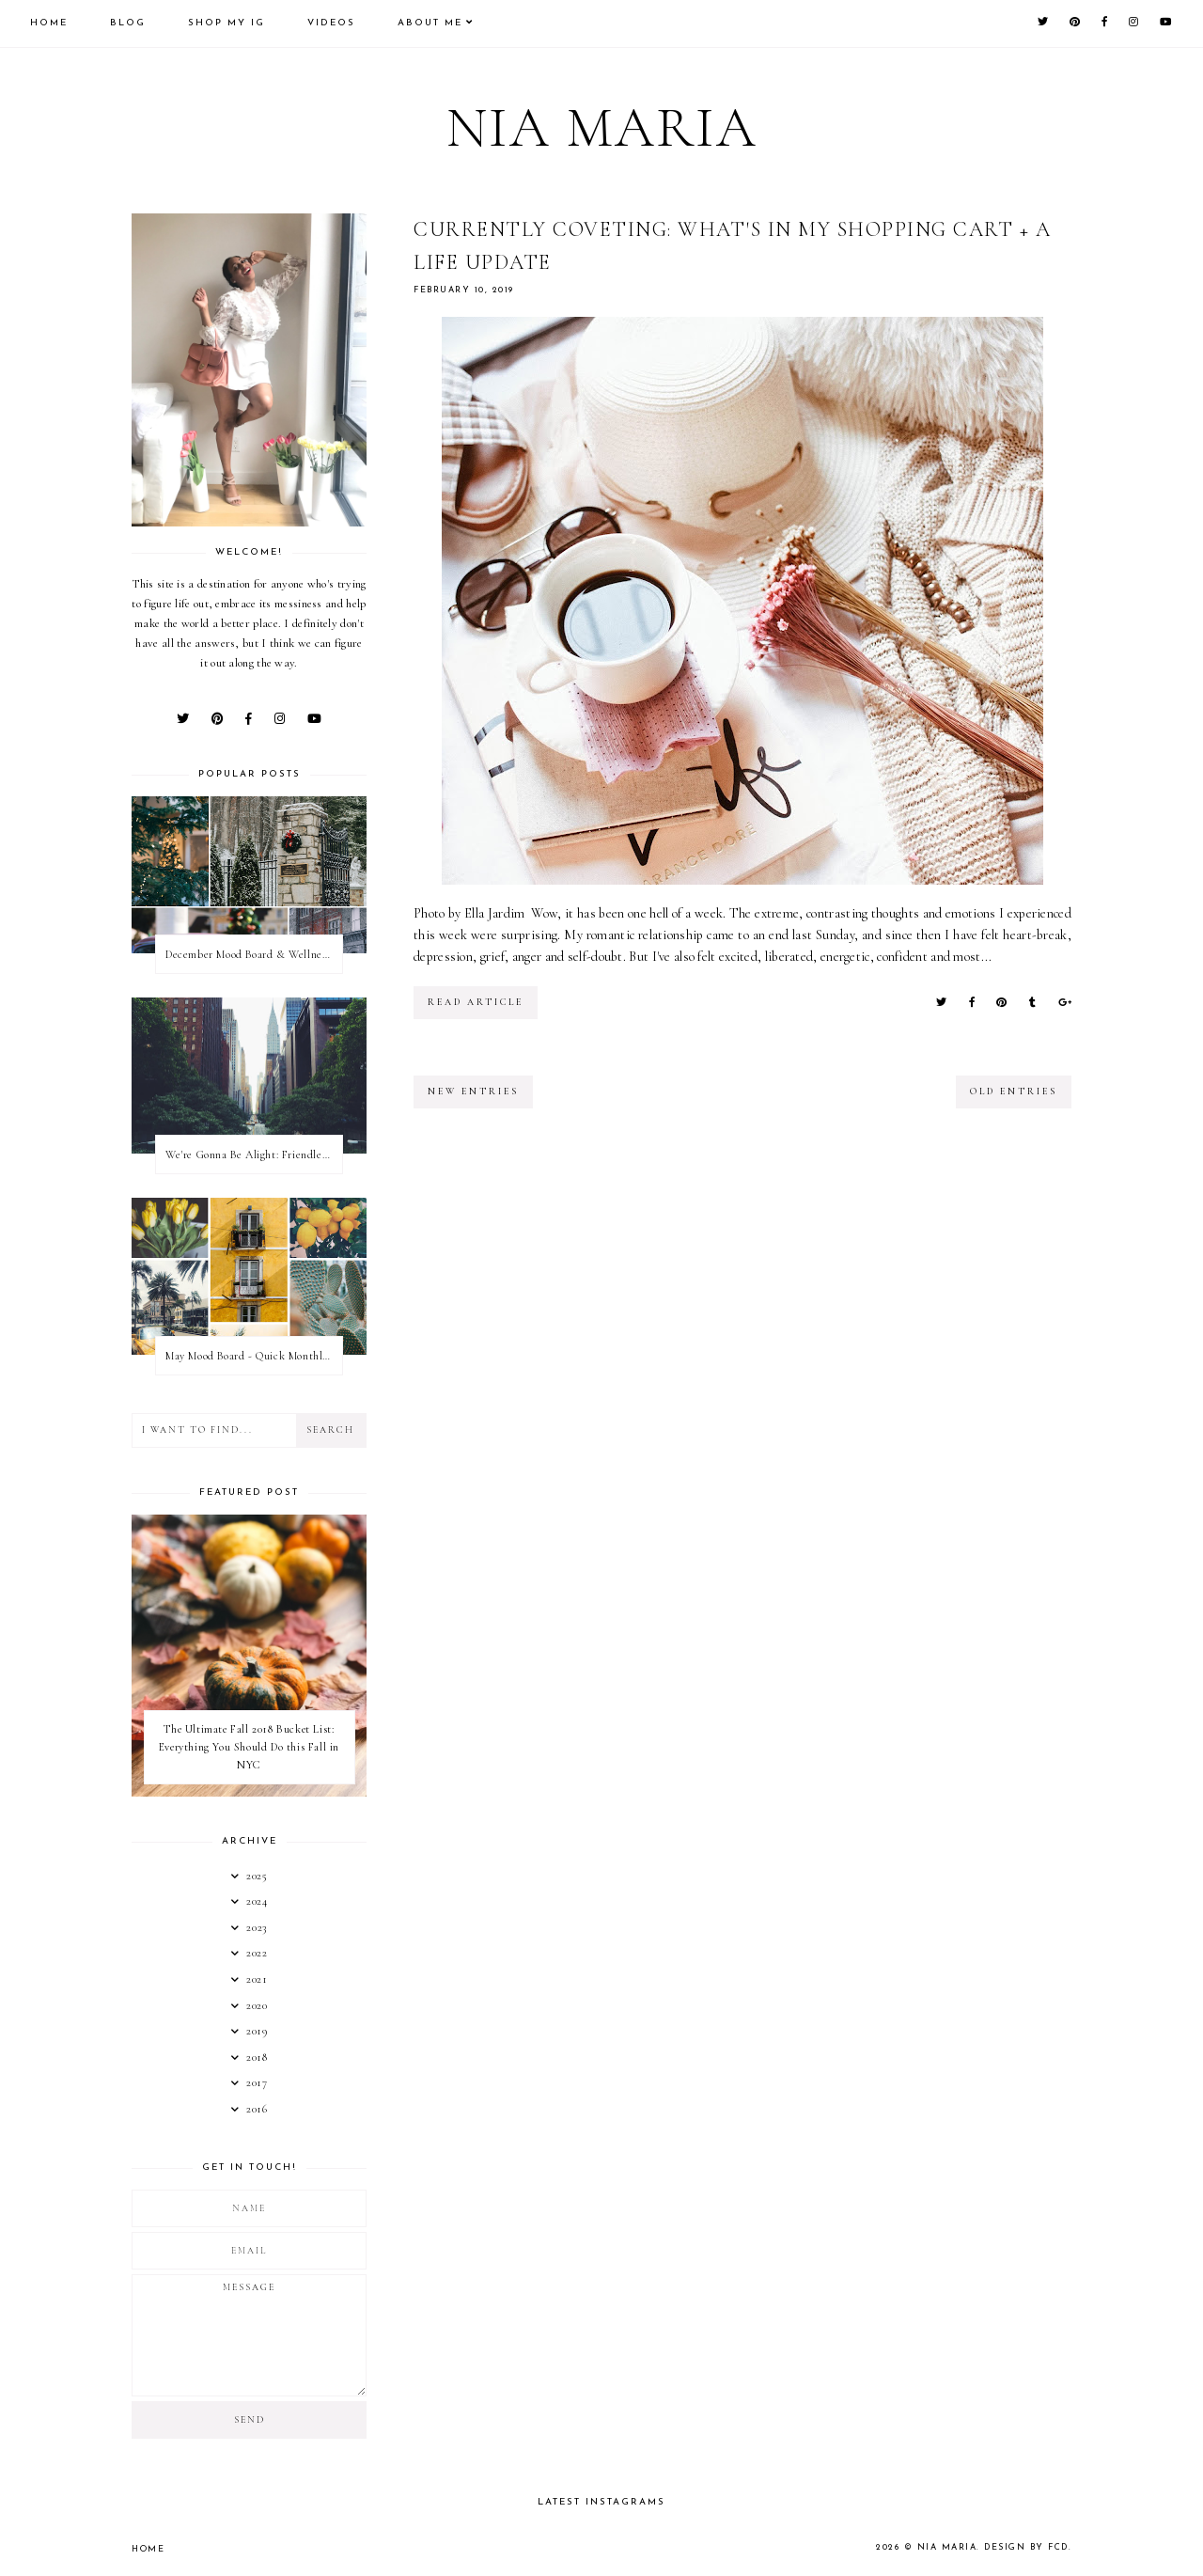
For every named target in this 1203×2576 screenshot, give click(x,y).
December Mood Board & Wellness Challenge (253, 954)
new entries (473, 1091)
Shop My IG (226, 23)
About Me (430, 23)
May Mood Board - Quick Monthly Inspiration (253, 1355)
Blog (128, 23)
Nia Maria (602, 128)
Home (49, 23)
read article (475, 1002)
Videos (331, 23)
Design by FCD (1026, 2547)
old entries (1013, 1091)
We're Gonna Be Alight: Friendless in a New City (253, 1154)
